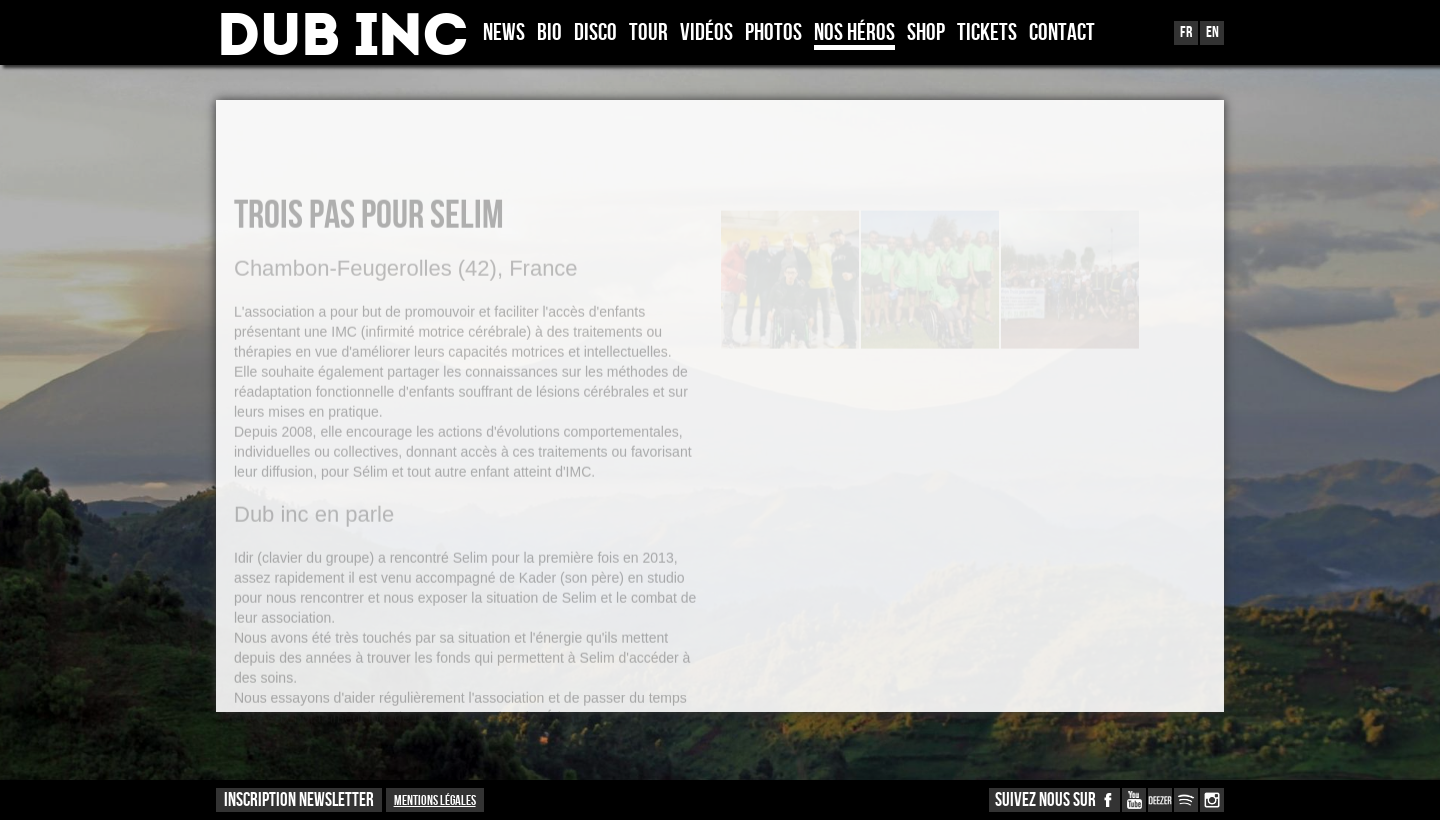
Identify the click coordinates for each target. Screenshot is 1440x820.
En (1212, 32)
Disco (595, 34)
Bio (549, 34)
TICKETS (987, 34)
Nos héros (854, 34)
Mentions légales (435, 800)
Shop (926, 34)
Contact (1062, 34)
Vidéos (706, 34)
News (504, 34)
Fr (1186, 32)
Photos (773, 34)
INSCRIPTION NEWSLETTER (299, 800)
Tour (648, 34)
